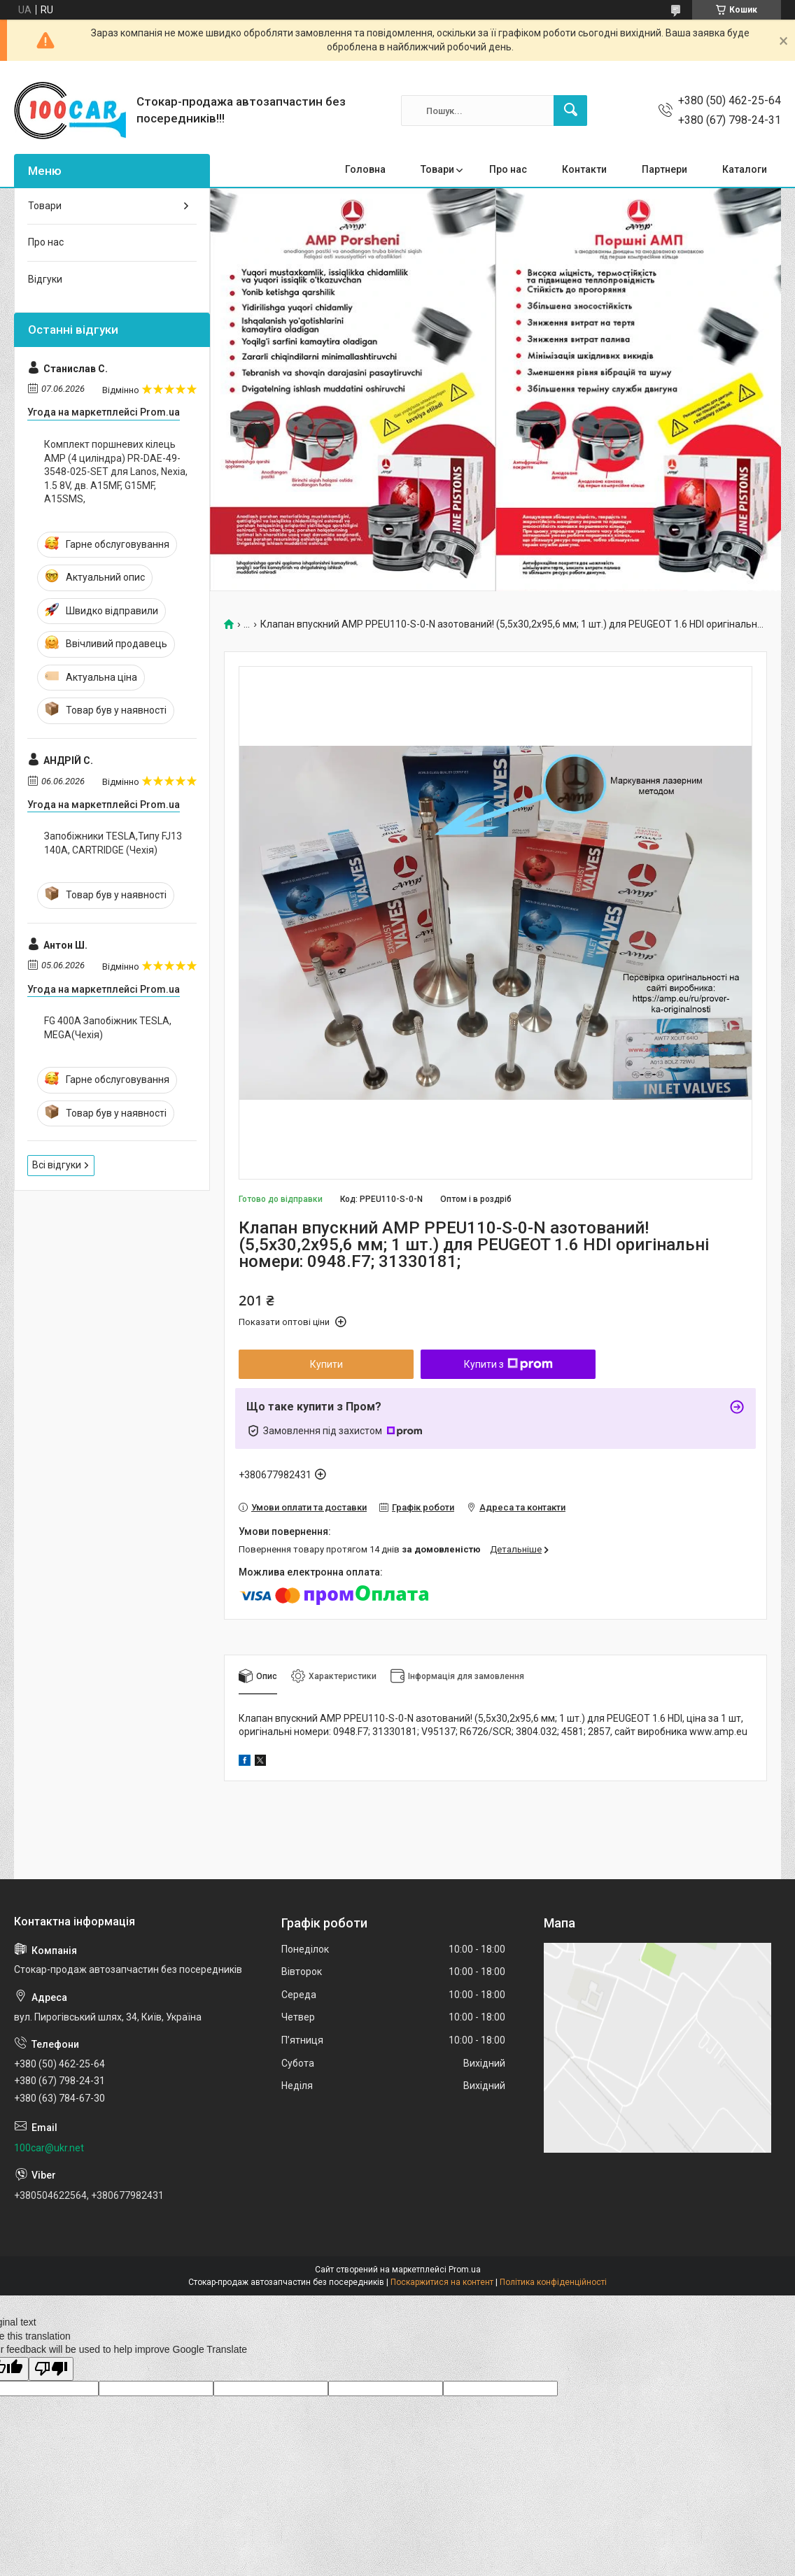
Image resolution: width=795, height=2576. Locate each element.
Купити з (508, 1364)
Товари (437, 169)
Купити (326, 1364)
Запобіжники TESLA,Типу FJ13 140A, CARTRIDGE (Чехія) (113, 843)
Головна (365, 169)
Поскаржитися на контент (442, 2282)
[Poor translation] (51, 2369)
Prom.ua (465, 2269)
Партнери (664, 169)
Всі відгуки (56, 1164)
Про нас (508, 169)
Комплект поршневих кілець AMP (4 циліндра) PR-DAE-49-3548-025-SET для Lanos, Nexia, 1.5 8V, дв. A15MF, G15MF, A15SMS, (116, 471)
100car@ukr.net (49, 2147)
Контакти (584, 169)
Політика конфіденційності (553, 2282)
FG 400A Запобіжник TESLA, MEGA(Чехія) (107, 1027)
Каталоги (744, 169)
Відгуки (45, 279)
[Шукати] (570, 110)
